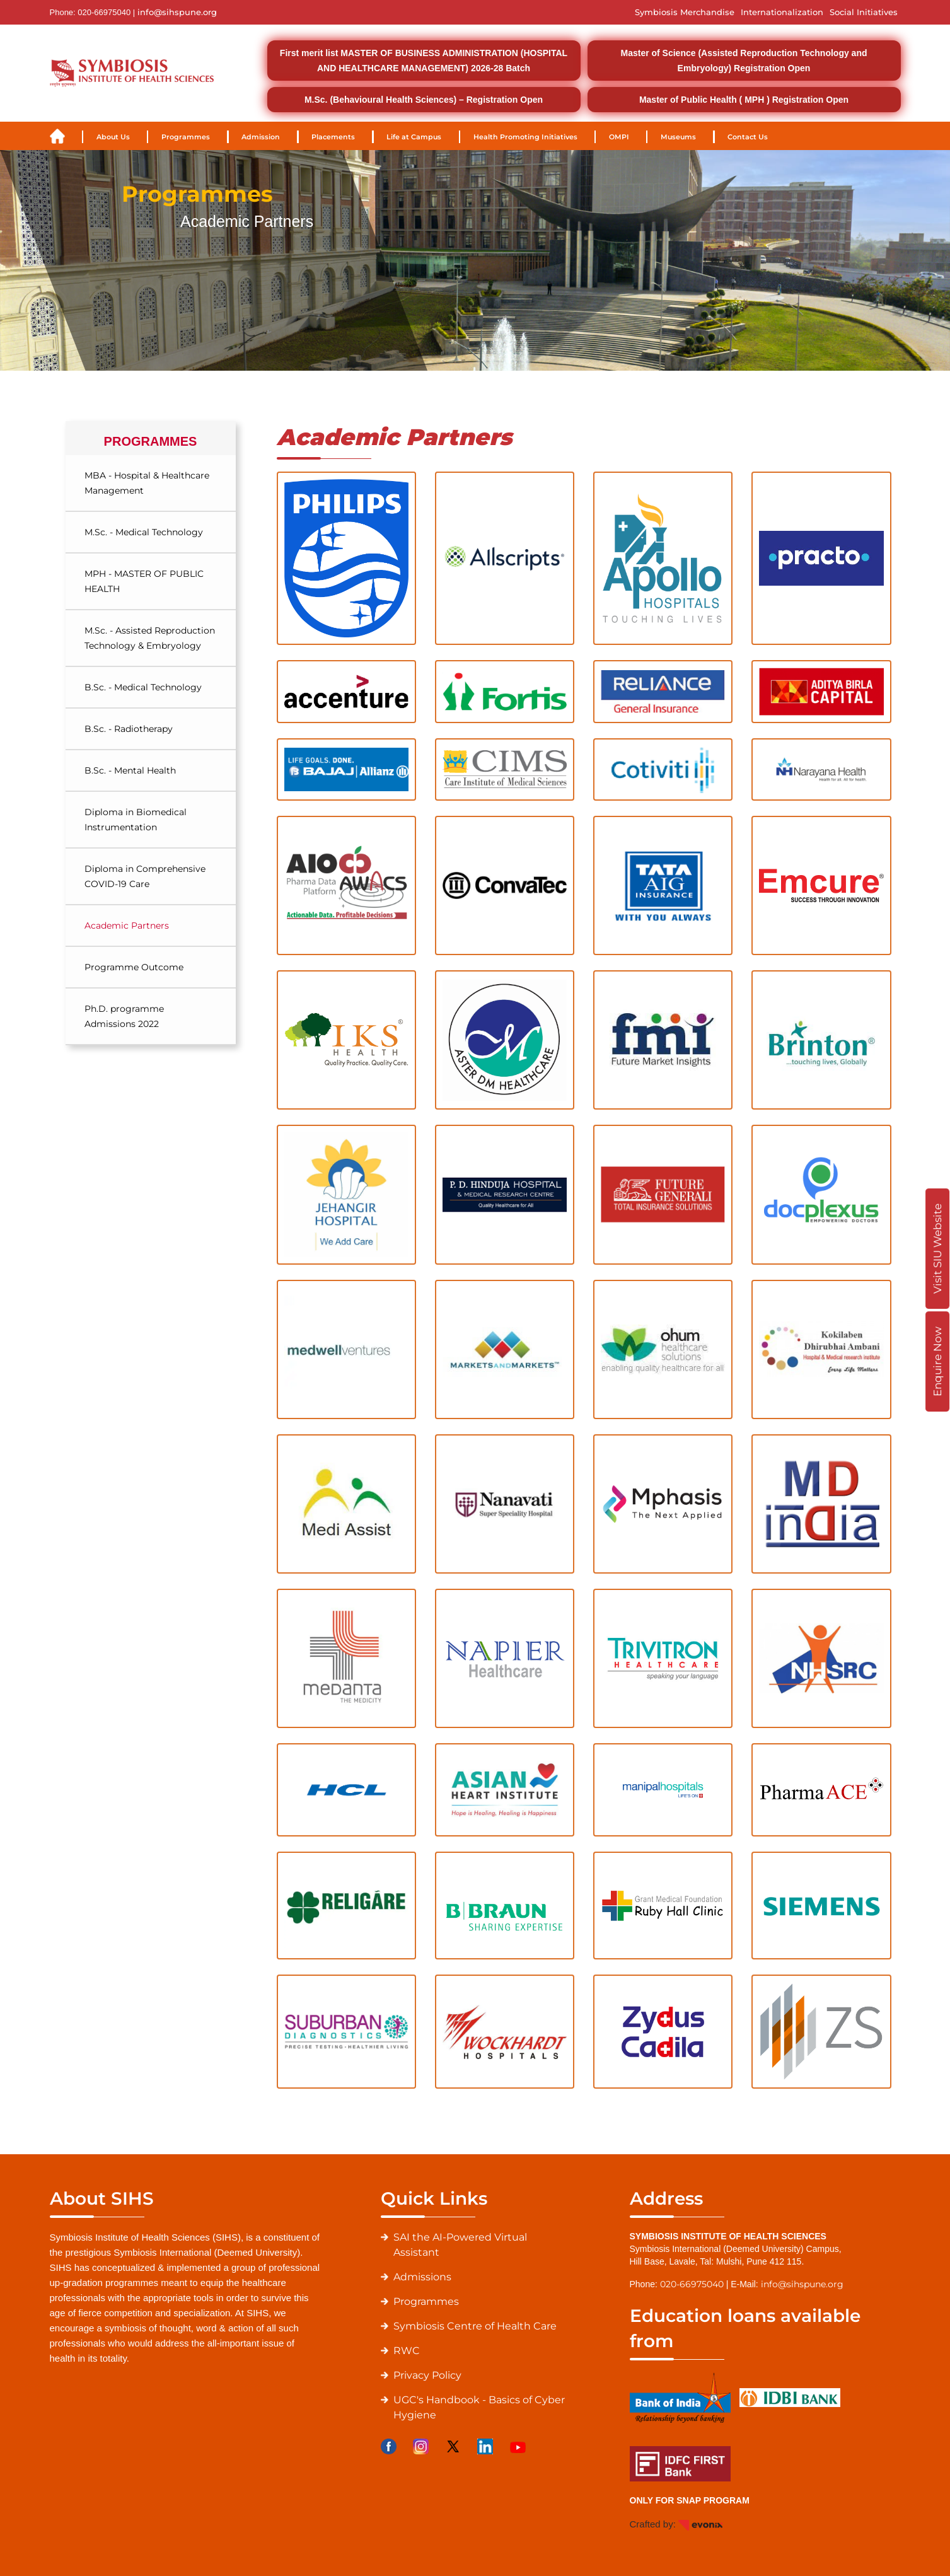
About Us (113, 136)
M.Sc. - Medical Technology (143, 532)
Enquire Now (937, 1361)
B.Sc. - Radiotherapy (128, 728)
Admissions (422, 2277)
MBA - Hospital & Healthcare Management (146, 483)
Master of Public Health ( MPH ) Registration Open (744, 100)
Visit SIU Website (937, 1249)
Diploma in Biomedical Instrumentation (135, 819)
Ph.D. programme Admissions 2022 (124, 1016)
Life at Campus (413, 136)
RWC (406, 2351)
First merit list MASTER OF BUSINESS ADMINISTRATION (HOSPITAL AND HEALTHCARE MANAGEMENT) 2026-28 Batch (423, 60)
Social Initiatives (864, 12)
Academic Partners (126, 925)
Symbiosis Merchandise (684, 12)
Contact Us (747, 136)
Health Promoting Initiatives (525, 136)
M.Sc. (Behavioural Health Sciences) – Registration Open (423, 100)
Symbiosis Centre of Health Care (475, 2326)
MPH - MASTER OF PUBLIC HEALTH (144, 581)
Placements (333, 136)
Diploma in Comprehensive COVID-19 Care (145, 876)
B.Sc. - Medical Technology (143, 687)
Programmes (185, 136)
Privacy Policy (427, 2375)
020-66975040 (692, 2284)
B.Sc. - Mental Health (130, 770)
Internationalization (782, 12)
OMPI (619, 136)
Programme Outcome (133, 967)
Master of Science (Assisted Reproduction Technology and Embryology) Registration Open (743, 60)
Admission (260, 136)
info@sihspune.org (177, 12)
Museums (678, 136)
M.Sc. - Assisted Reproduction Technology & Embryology (149, 638)
